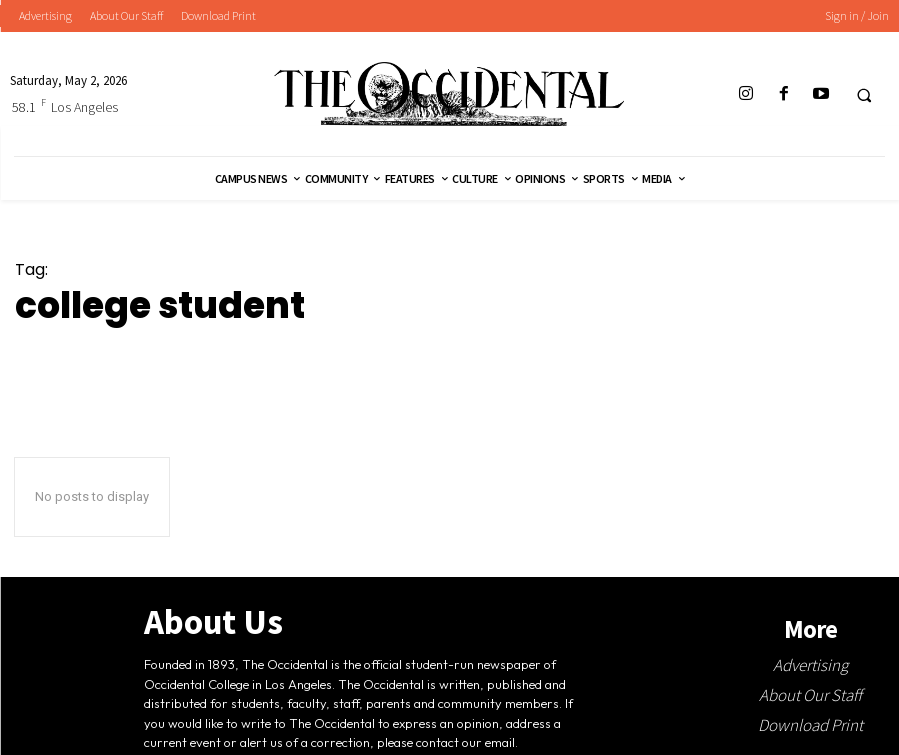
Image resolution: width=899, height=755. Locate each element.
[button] (864, 95)
